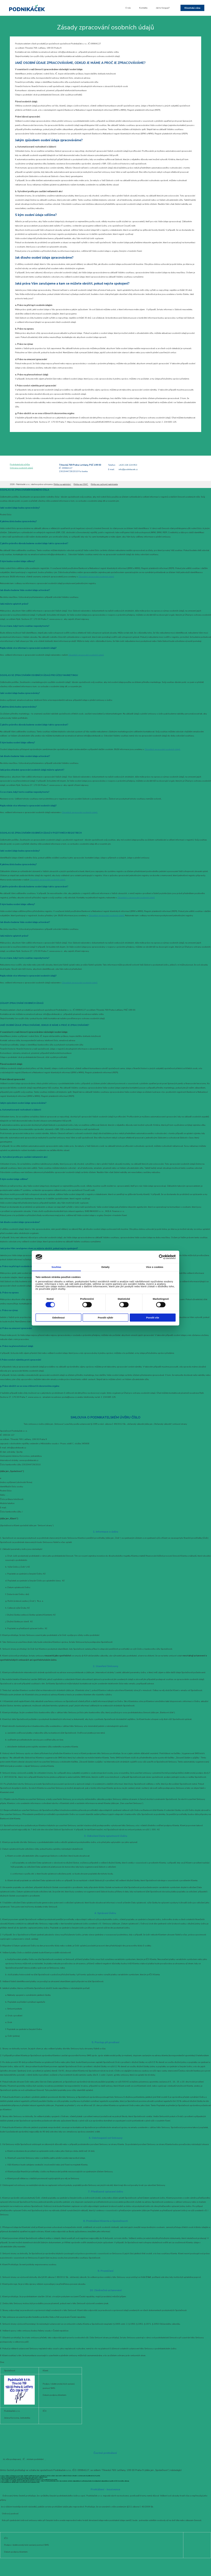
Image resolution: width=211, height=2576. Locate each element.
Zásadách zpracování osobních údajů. (163, 749)
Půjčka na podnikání (62, 484)
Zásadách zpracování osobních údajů (96, 576)
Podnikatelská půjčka (20, 465)
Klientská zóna (192, 8)
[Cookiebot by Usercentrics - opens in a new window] (161, 1256)
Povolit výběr (105, 1317)
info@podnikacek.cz (128, 469)
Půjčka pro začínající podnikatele (104, 484)
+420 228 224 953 (128, 465)
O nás (128, 7)
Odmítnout (58, 1317)
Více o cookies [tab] (154, 1267)
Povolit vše (152, 1317)
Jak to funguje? (163, 7)
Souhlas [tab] (56, 1267)
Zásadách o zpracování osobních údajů (136, 897)
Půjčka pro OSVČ (81, 484)
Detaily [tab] (105, 1267)
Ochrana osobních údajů (21, 468)
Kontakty (143, 7)
